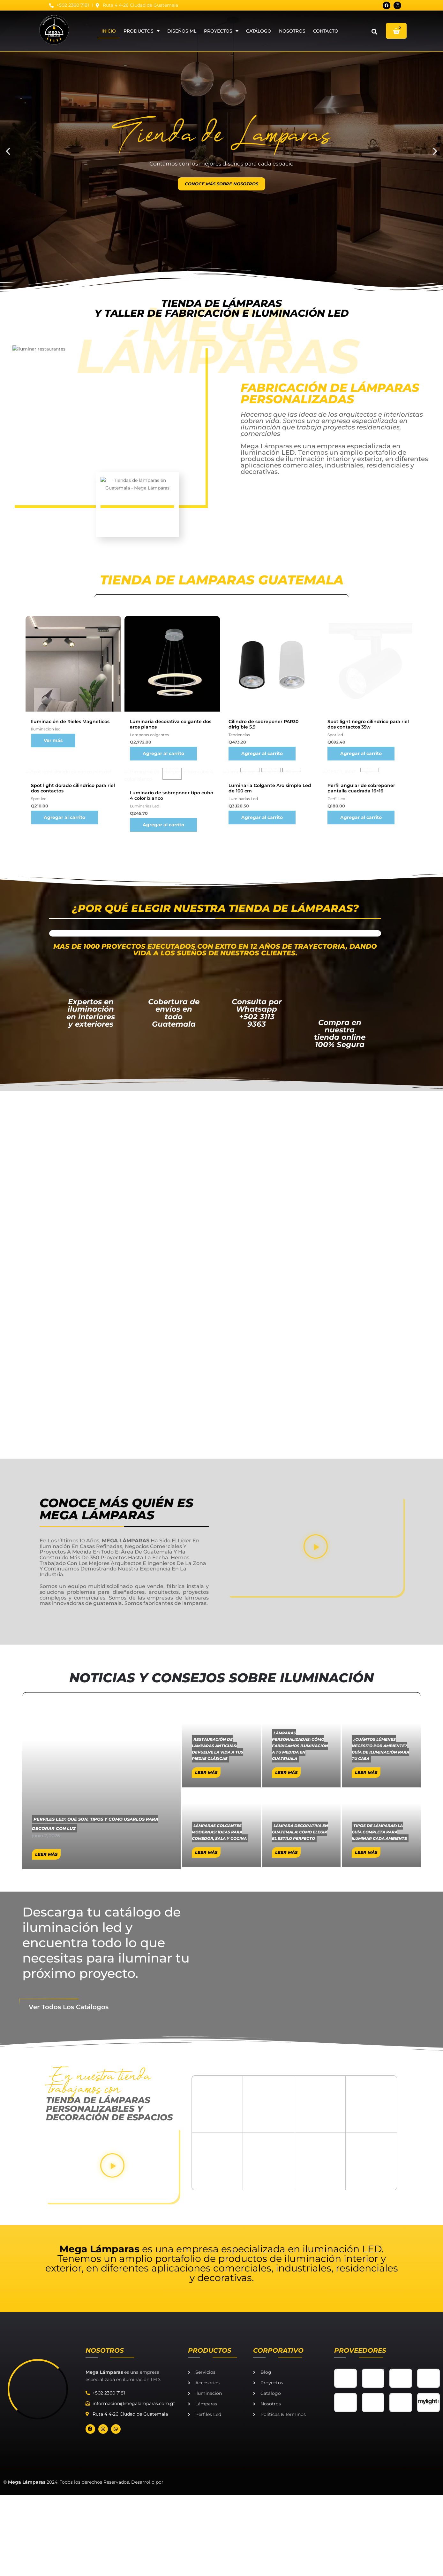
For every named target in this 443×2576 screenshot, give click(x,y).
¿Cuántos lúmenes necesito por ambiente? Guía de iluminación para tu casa (380, 2061)
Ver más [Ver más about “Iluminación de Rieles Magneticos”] (53, 1116)
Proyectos (221, 30)
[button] (374, 31)
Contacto (325, 30)
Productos (142, 30)
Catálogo (258, 30)
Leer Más (206, 2084)
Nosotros (292, 30)
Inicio (108, 30)
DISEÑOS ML (181, 30)
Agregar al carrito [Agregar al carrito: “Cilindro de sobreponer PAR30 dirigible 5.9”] (262, 1129)
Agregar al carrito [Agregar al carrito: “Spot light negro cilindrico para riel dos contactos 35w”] (361, 1129)
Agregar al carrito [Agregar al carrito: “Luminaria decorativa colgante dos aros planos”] (163, 1129)
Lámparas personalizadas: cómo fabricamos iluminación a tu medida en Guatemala (300, 2057)
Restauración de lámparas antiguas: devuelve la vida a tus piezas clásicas (217, 2061)
